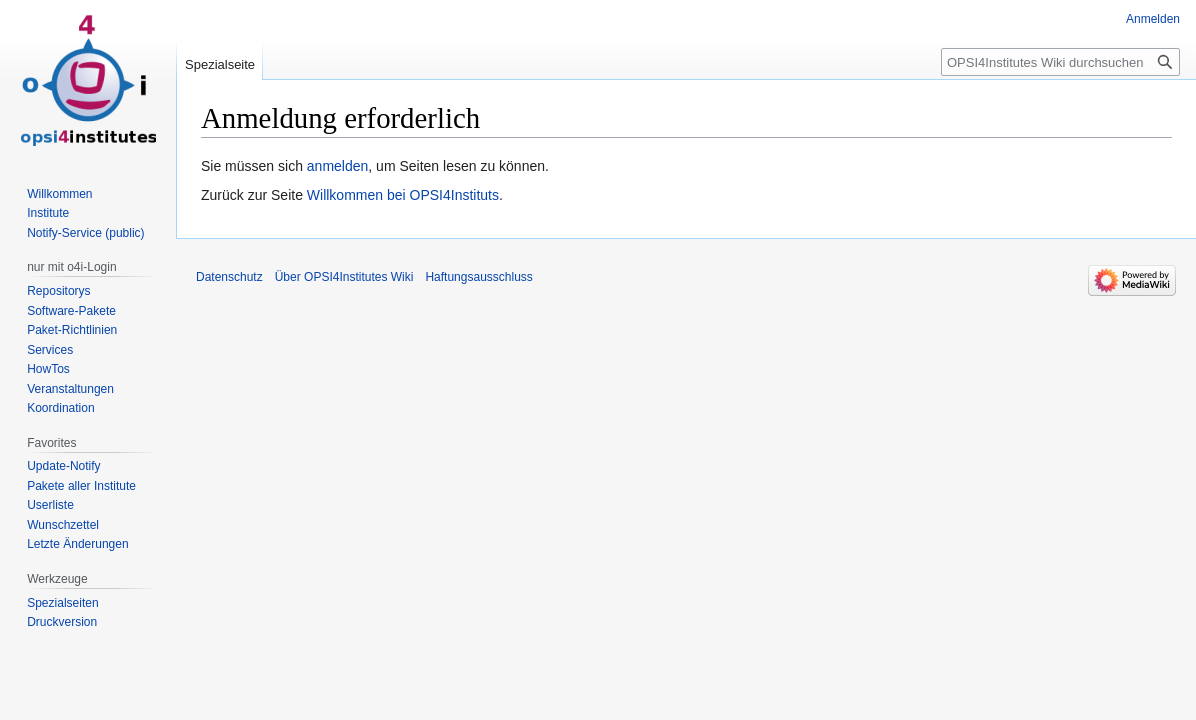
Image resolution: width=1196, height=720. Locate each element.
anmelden (338, 166)
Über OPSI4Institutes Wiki (344, 277)
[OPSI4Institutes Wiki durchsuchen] (1060, 62)
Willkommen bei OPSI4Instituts (403, 195)
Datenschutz (229, 277)
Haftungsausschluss (478, 277)
